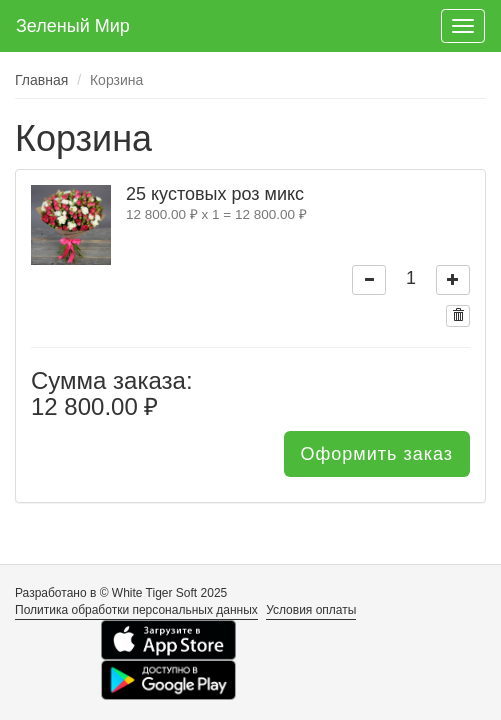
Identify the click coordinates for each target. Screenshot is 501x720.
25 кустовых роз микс (215, 194)
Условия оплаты (311, 610)
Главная (41, 80)
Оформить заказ (377, 454)
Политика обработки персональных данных (136, 610)
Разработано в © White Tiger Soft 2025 (121, 593)
